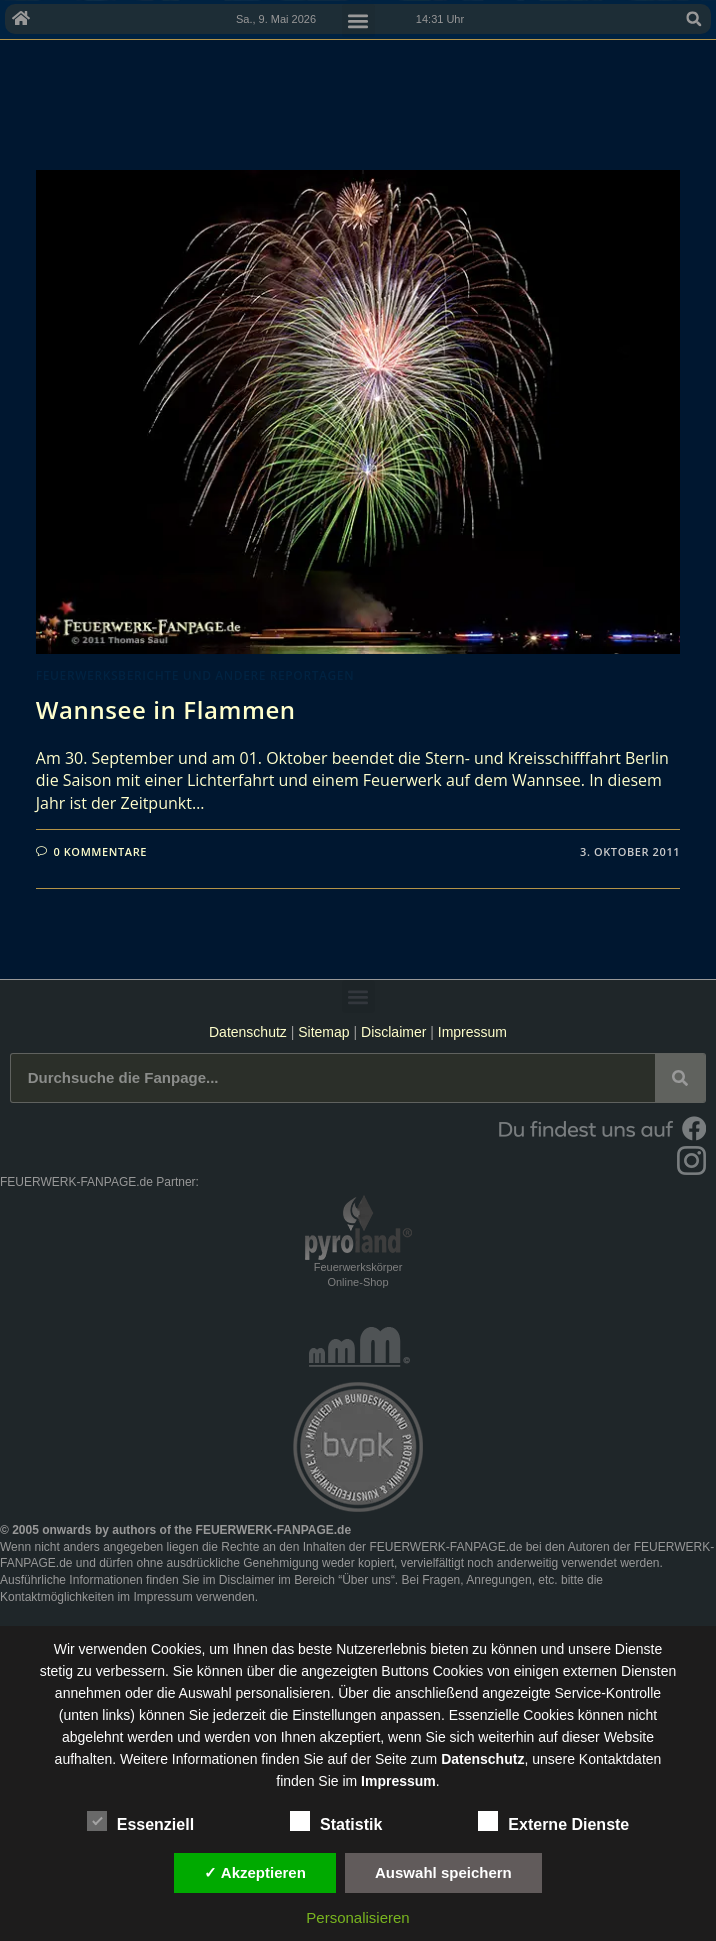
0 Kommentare (100, 851)
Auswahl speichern (443, 1872)
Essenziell (140, 1821)
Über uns (366, 1580)
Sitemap (325, 1032)
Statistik (336, 1821)
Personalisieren (357, 1917)
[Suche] (680, 1078)
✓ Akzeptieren (255, 1872)
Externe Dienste (553, 1821)
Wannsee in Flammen (166, 709)
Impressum (472, 1032)
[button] (694, 19)
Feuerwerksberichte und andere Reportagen (195, 675)
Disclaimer (393, 1032)
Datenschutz (248, 1032)
